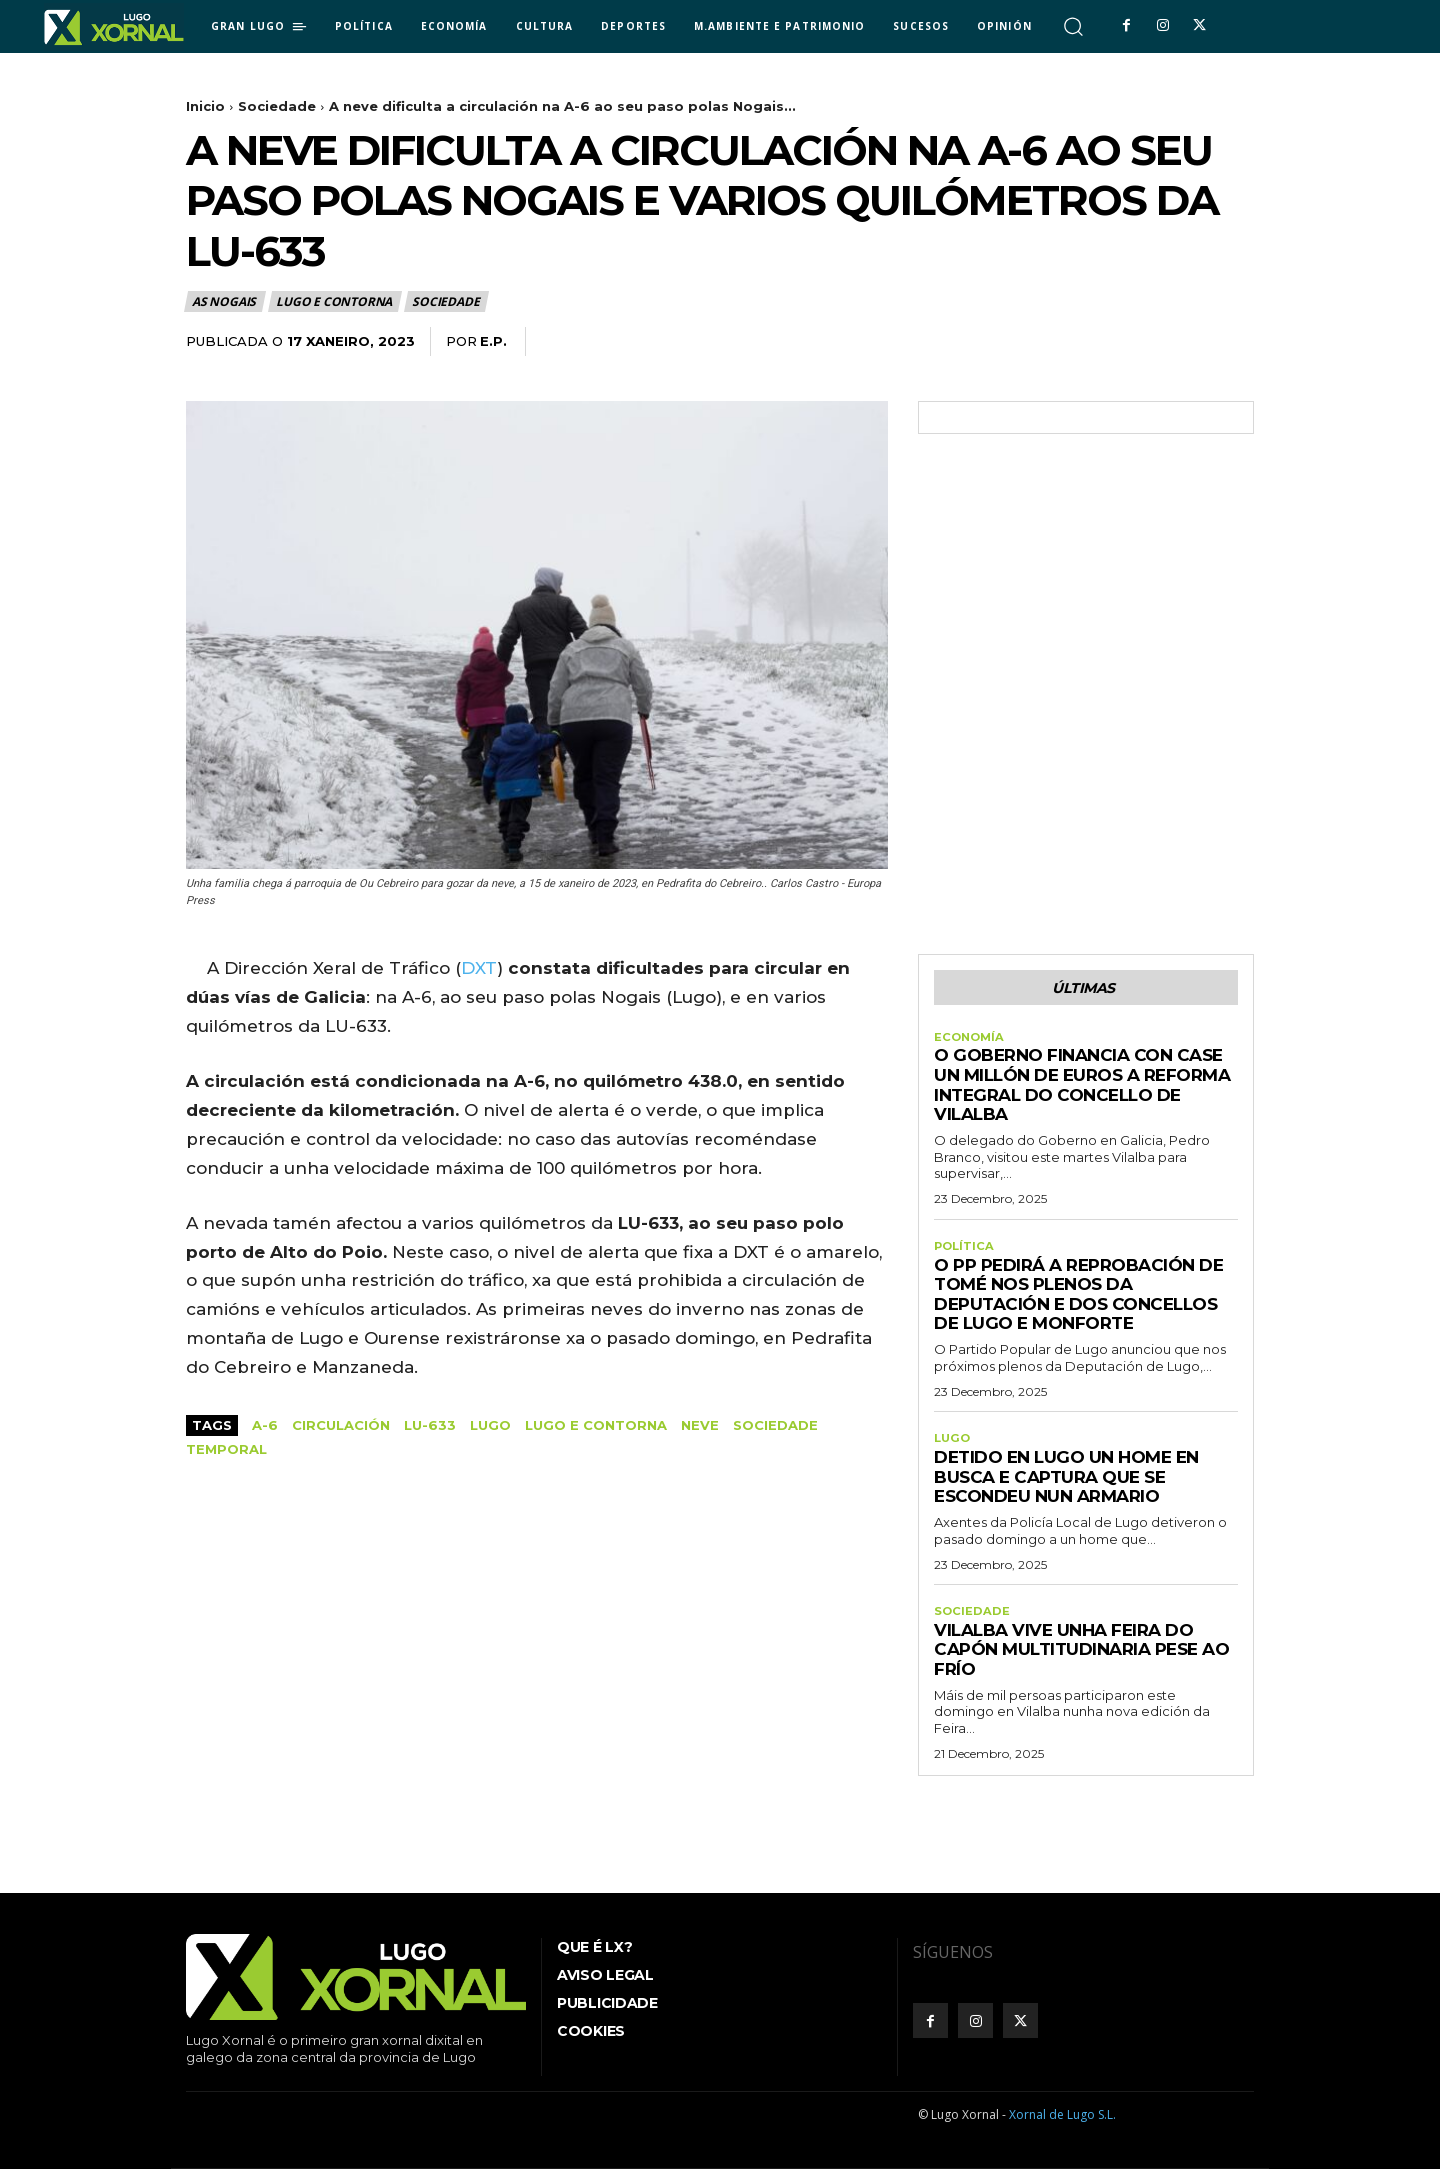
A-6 (265, 1425)
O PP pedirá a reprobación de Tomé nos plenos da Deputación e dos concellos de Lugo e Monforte (1078, 1300)
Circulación (341, 1425)
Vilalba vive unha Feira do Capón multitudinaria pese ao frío (1081, 1659)
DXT (479, 968)
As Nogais (225, 301)
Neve (700, 1425)
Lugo (490, 1425)
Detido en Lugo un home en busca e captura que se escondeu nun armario (1066, 1484)
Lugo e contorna (335, 301)
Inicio (205, 106)
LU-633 (430, 1425)
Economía (971, 1041)
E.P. (493, 341)
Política (965, 1252)
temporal (226, 1449)
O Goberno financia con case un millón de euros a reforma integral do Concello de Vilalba (1082, 1089)
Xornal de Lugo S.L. (1062, 2124)
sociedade (775, 1425)
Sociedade (277, 106)
